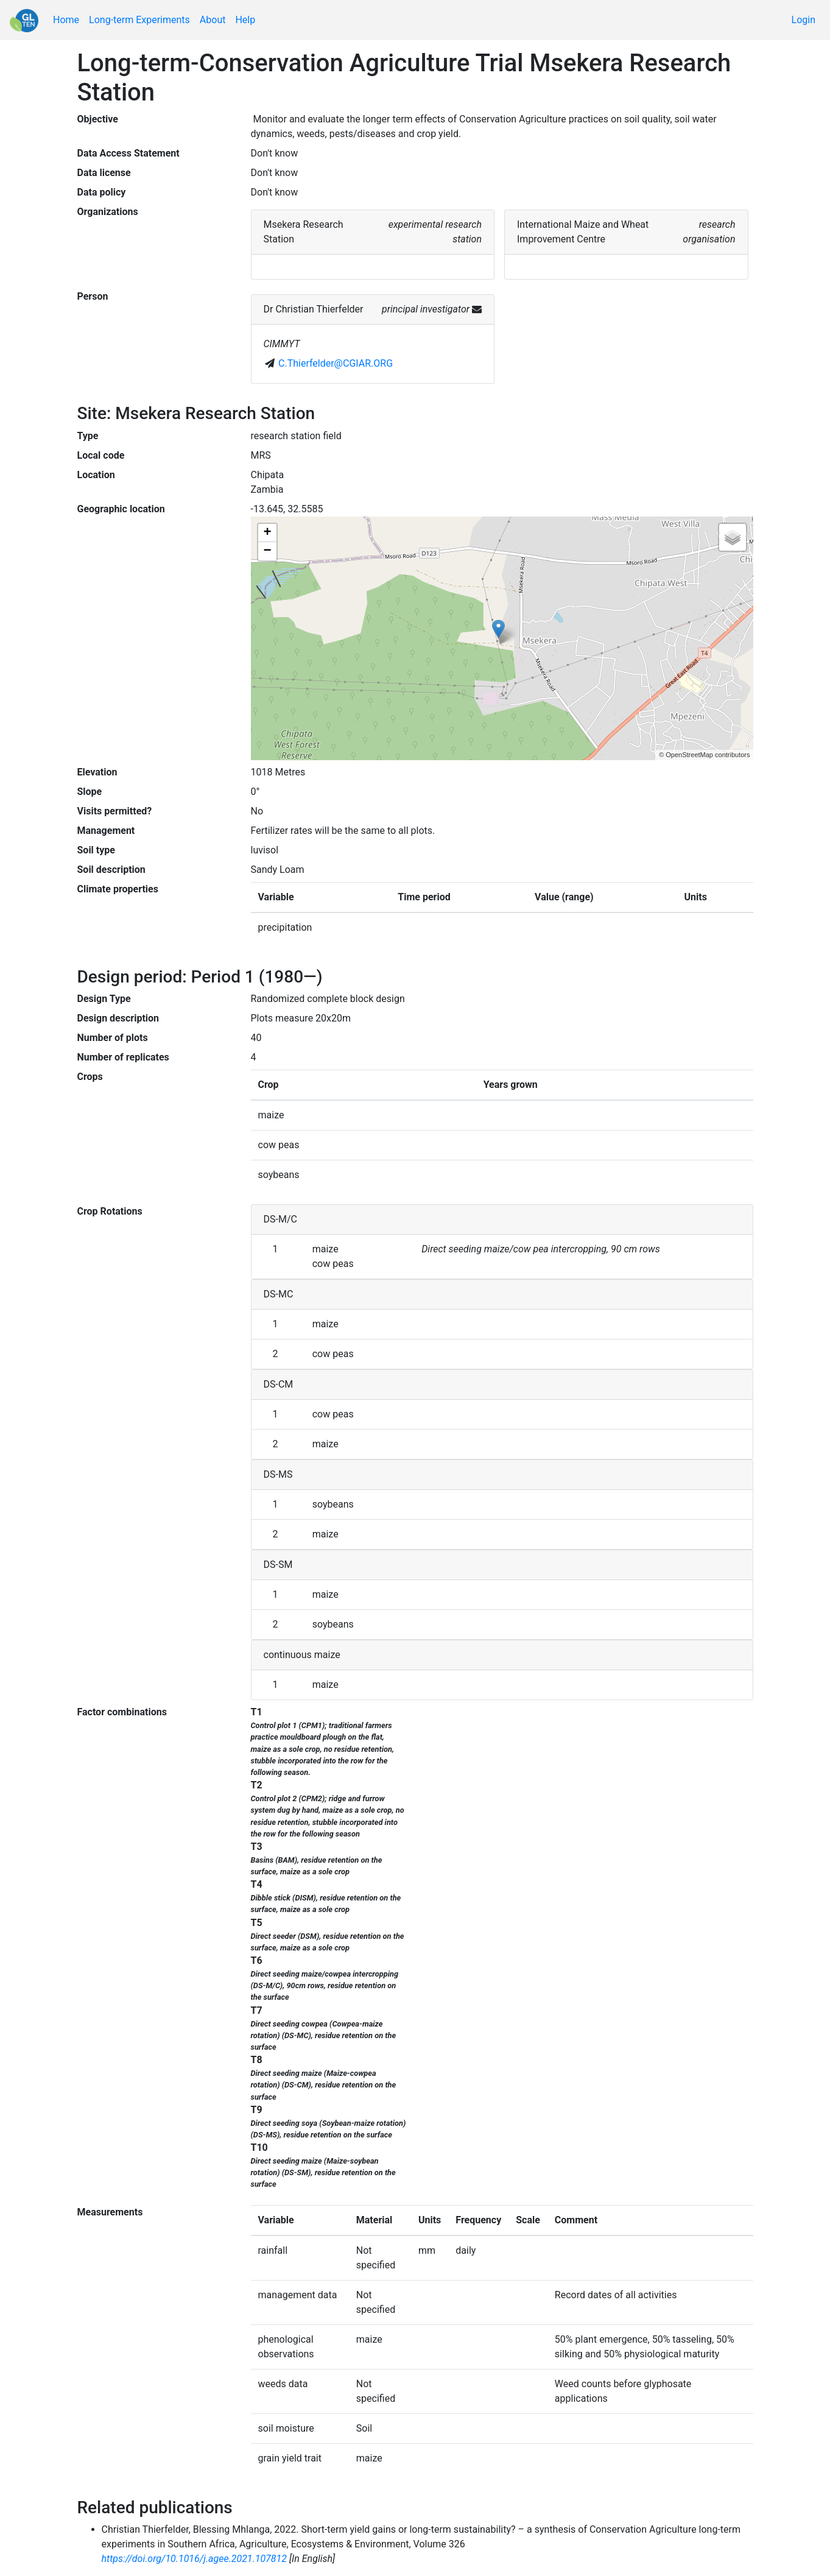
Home (66, 20)
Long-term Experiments (139, 20)
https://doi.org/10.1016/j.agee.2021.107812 (194, 2558)
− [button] (267, 551)
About (213, 20)
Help (245, 20)
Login (803, 20)
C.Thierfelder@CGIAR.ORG (335, 363)
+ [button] (267, 533)
